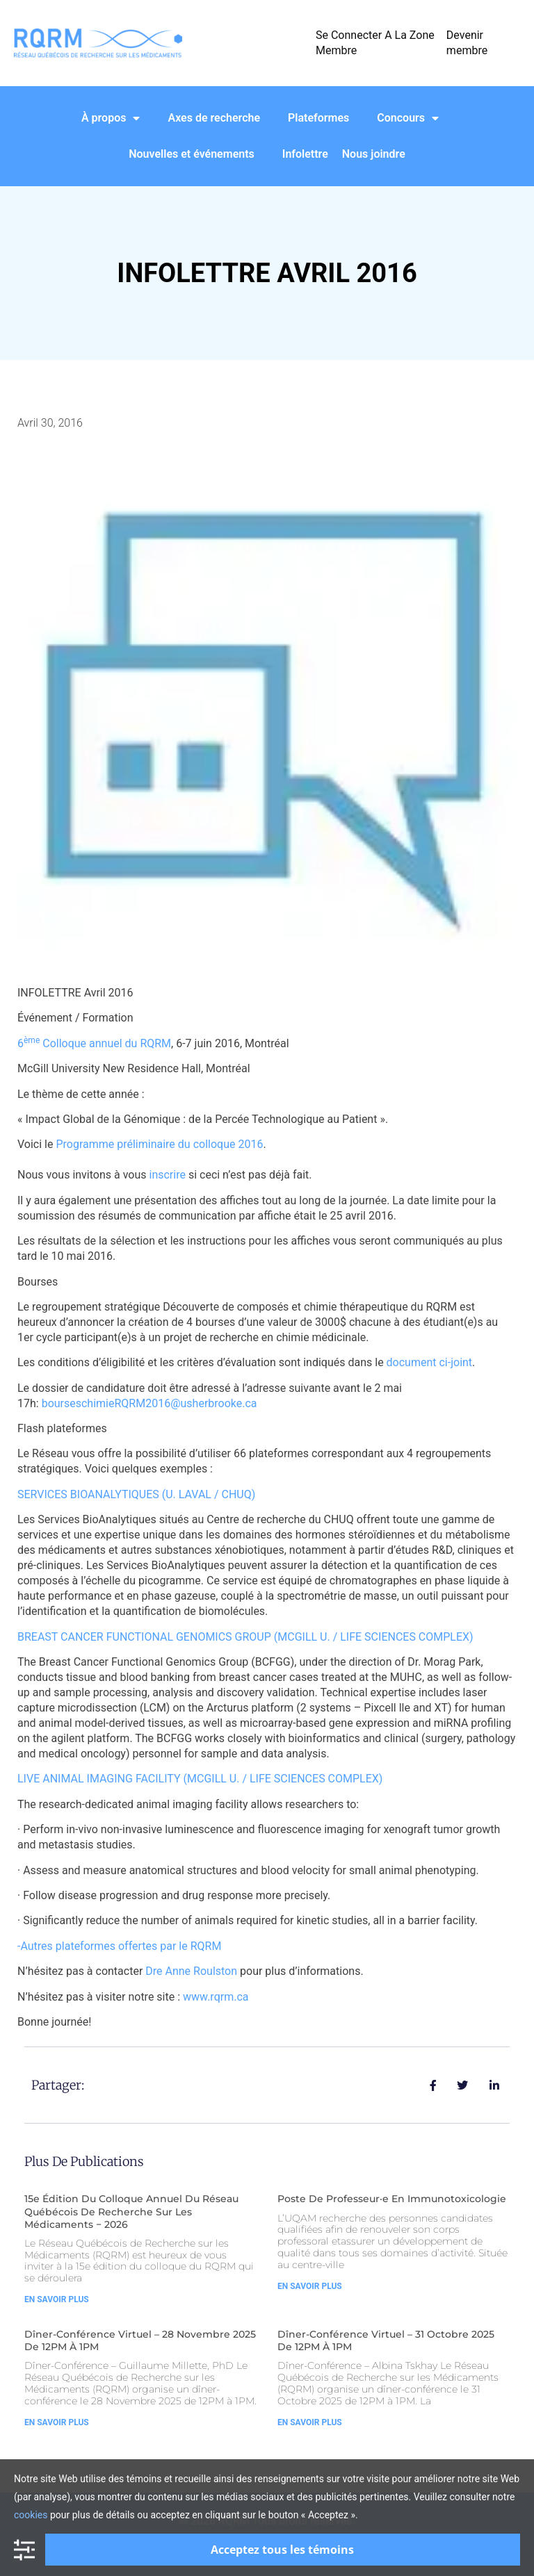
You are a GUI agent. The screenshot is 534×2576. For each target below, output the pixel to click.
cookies (30, 2514)
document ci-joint (430, 1362)
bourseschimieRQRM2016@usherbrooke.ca (149, 1403)
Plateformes (318, 117)
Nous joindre (373, 154)
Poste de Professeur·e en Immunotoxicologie (391, 2198)
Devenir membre (466, 42)
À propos (110, 118)
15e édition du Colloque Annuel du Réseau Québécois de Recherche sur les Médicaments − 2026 (131, 2211)
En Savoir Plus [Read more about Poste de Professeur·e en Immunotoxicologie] (309, 2286)
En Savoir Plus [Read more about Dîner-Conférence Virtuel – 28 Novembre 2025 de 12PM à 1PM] (56, 2422)
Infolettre (305, 154)
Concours (408, 118)
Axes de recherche (214, 117)
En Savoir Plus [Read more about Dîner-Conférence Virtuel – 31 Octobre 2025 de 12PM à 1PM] (309, 2422)
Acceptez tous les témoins (282, 2549)
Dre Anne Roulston (191, 1971)
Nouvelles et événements (191, 154)
